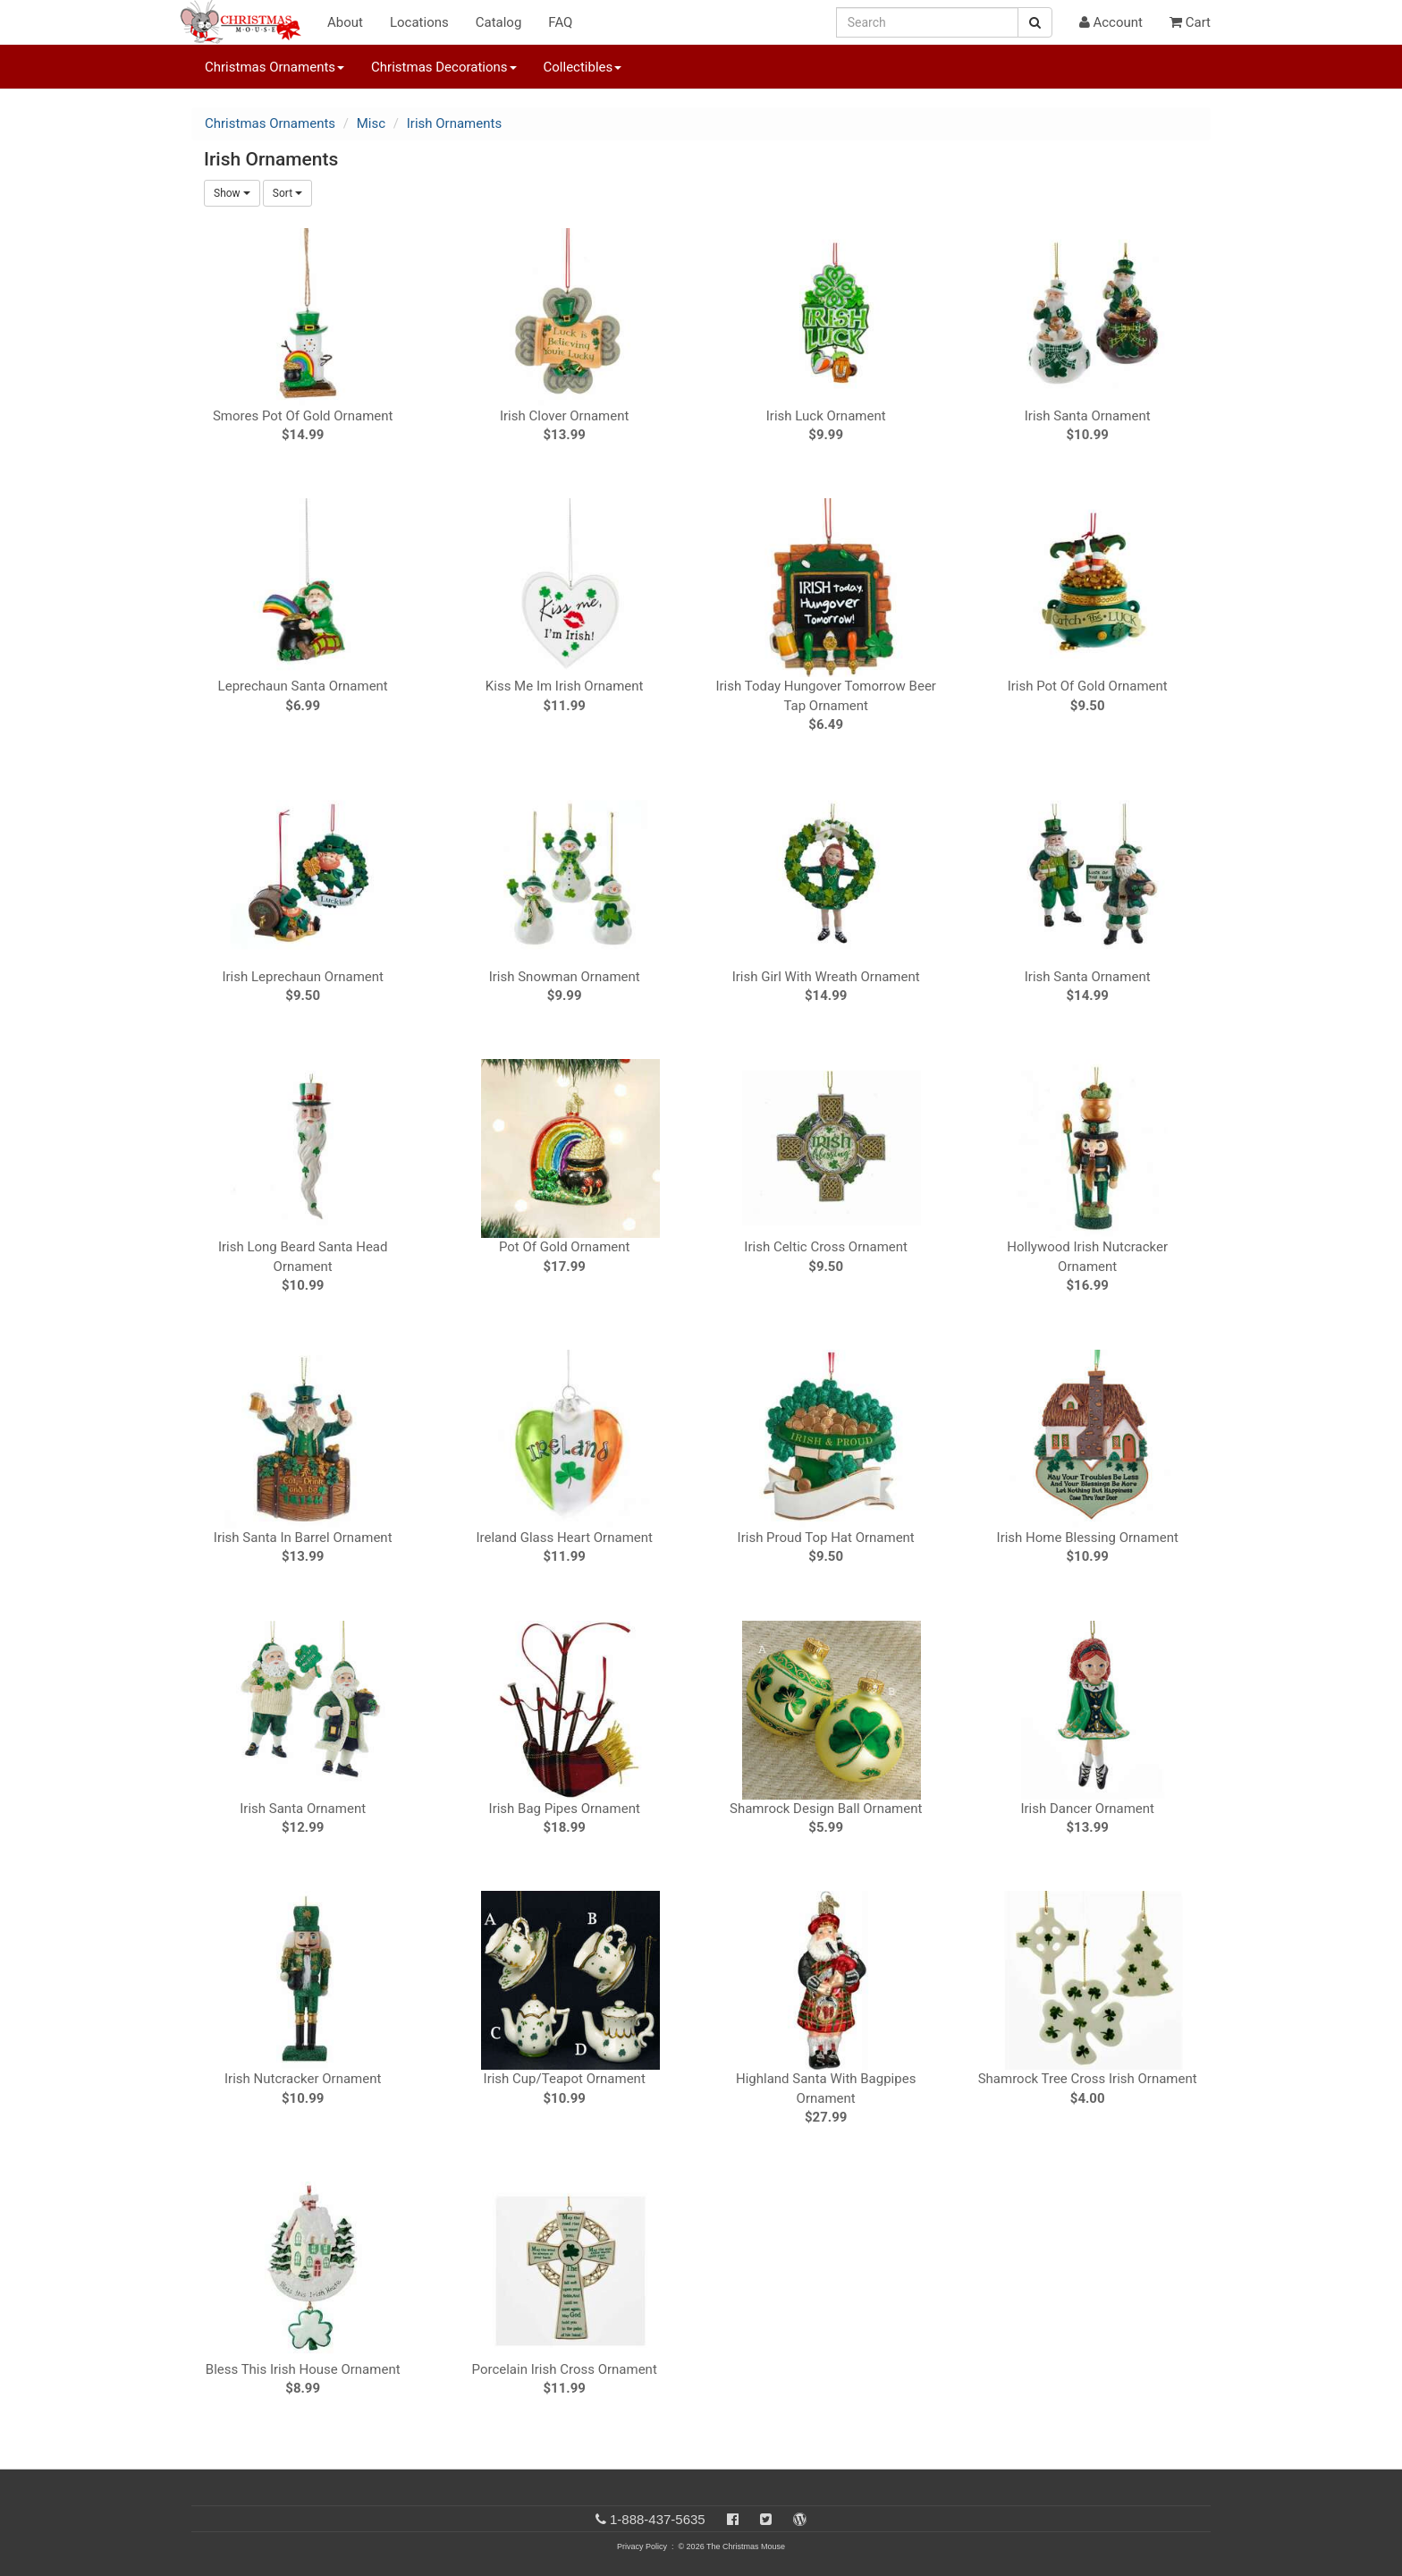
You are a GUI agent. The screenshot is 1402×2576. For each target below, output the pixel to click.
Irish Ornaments (454, 123)
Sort (287, 193)
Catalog (499, 22)
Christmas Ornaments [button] (274, 67)
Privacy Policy (642, 2546)
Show (232, 193)
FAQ (560, 22)
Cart (1190, 22)
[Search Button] (1035, 22)
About (345, 22)
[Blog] (800, 2519)
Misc (371, 123)
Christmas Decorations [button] (443, 67)
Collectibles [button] (583, 67)
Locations (419, 22)
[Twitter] (766, 2519)
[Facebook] (733, 2519)
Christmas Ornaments (270, 123)
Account (1111, 22)
